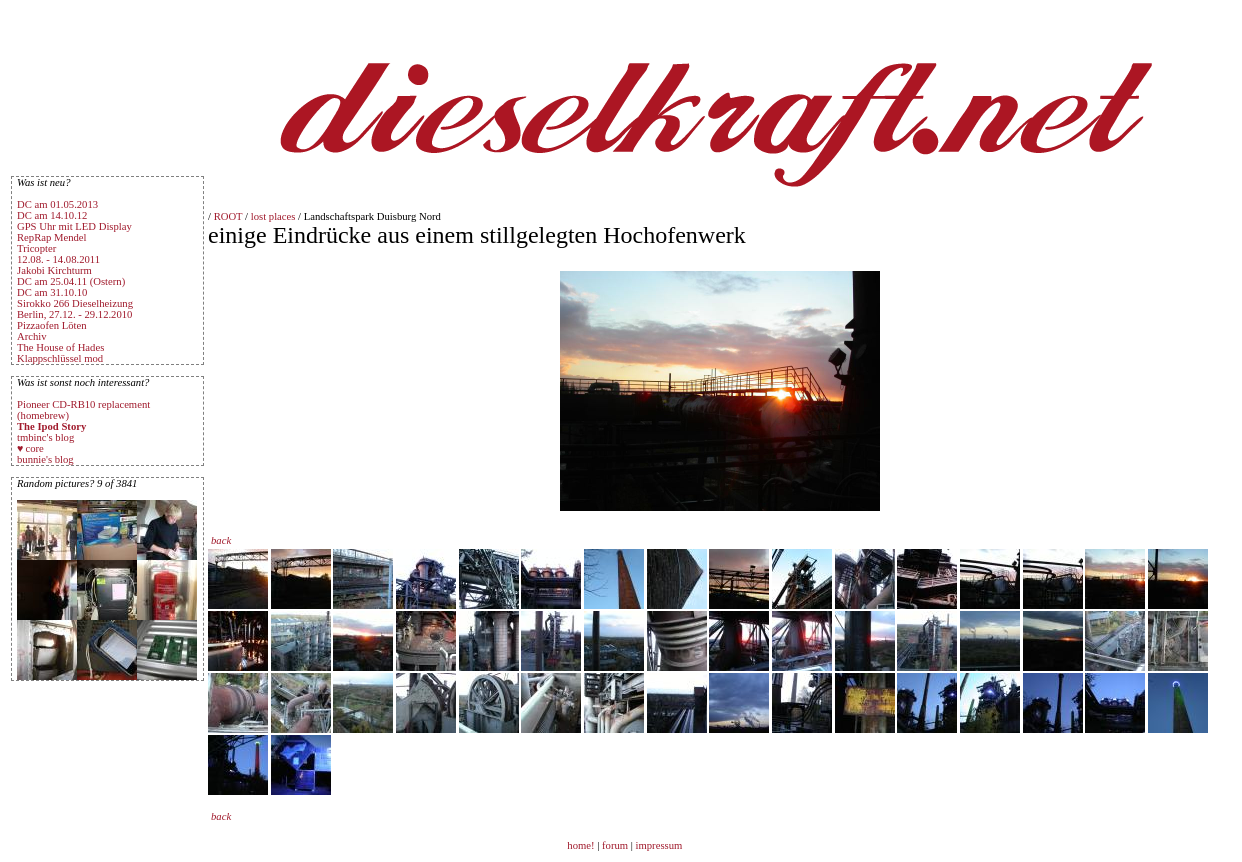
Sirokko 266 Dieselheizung (75, 303)
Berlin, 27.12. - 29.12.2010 (74, 314)
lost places (273, 216)
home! (582, 845)
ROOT (228, 216)
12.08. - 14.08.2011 (58, 259)
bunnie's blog (45, 459)
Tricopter (36, 248)
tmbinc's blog (45, 437)
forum (615, 845)
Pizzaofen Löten (52, 325)
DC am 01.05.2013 (57, 204)
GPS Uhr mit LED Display (74, 226)
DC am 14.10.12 (52, 215)
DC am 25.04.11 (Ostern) (71, 281)
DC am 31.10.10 (52, 292)
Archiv (32, 336)
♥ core (30, 448)
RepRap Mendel (52, 237)
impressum (659, 845)
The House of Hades (60, 347)
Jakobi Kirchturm (54, 270)
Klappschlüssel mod (60, 358)
